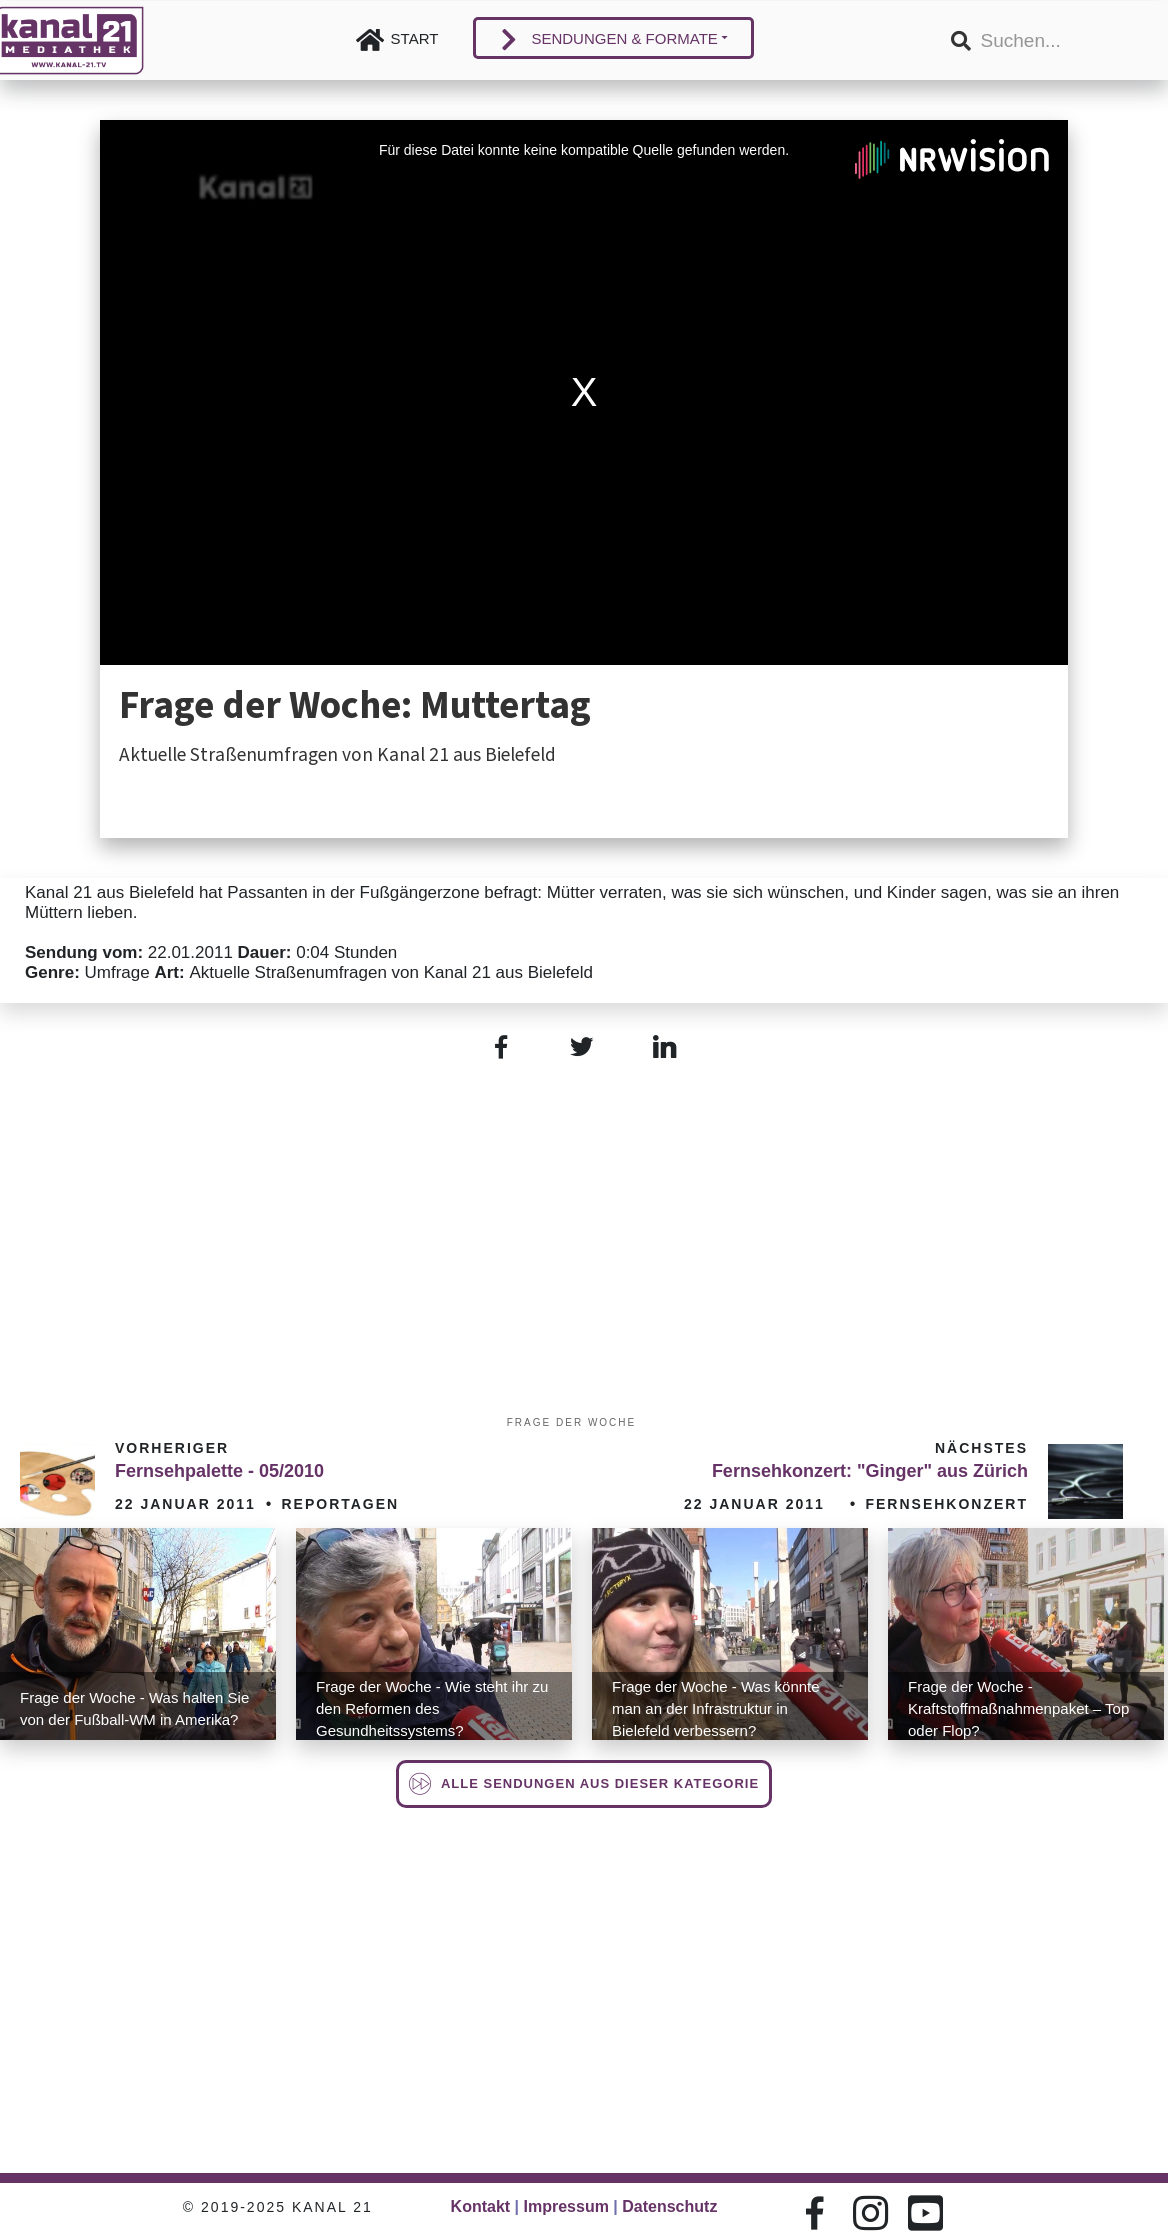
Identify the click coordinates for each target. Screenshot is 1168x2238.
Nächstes (981, 1448)
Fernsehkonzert (946, 1504)
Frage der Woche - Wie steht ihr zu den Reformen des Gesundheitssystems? (432, 1708)
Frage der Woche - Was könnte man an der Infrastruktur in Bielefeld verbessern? (716, 1708)
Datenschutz (669, 2206)
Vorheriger (172, 1448)
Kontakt (481, 2206)
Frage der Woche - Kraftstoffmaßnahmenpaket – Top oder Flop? (1018, 1708)
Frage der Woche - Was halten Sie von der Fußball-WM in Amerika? (134, 1708)
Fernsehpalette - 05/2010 (219, 1471)
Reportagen (340, 1504)
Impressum (566, 2206)
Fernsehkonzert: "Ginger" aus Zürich (870, 1471)
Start (415, 38)
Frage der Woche (571, 1422)
